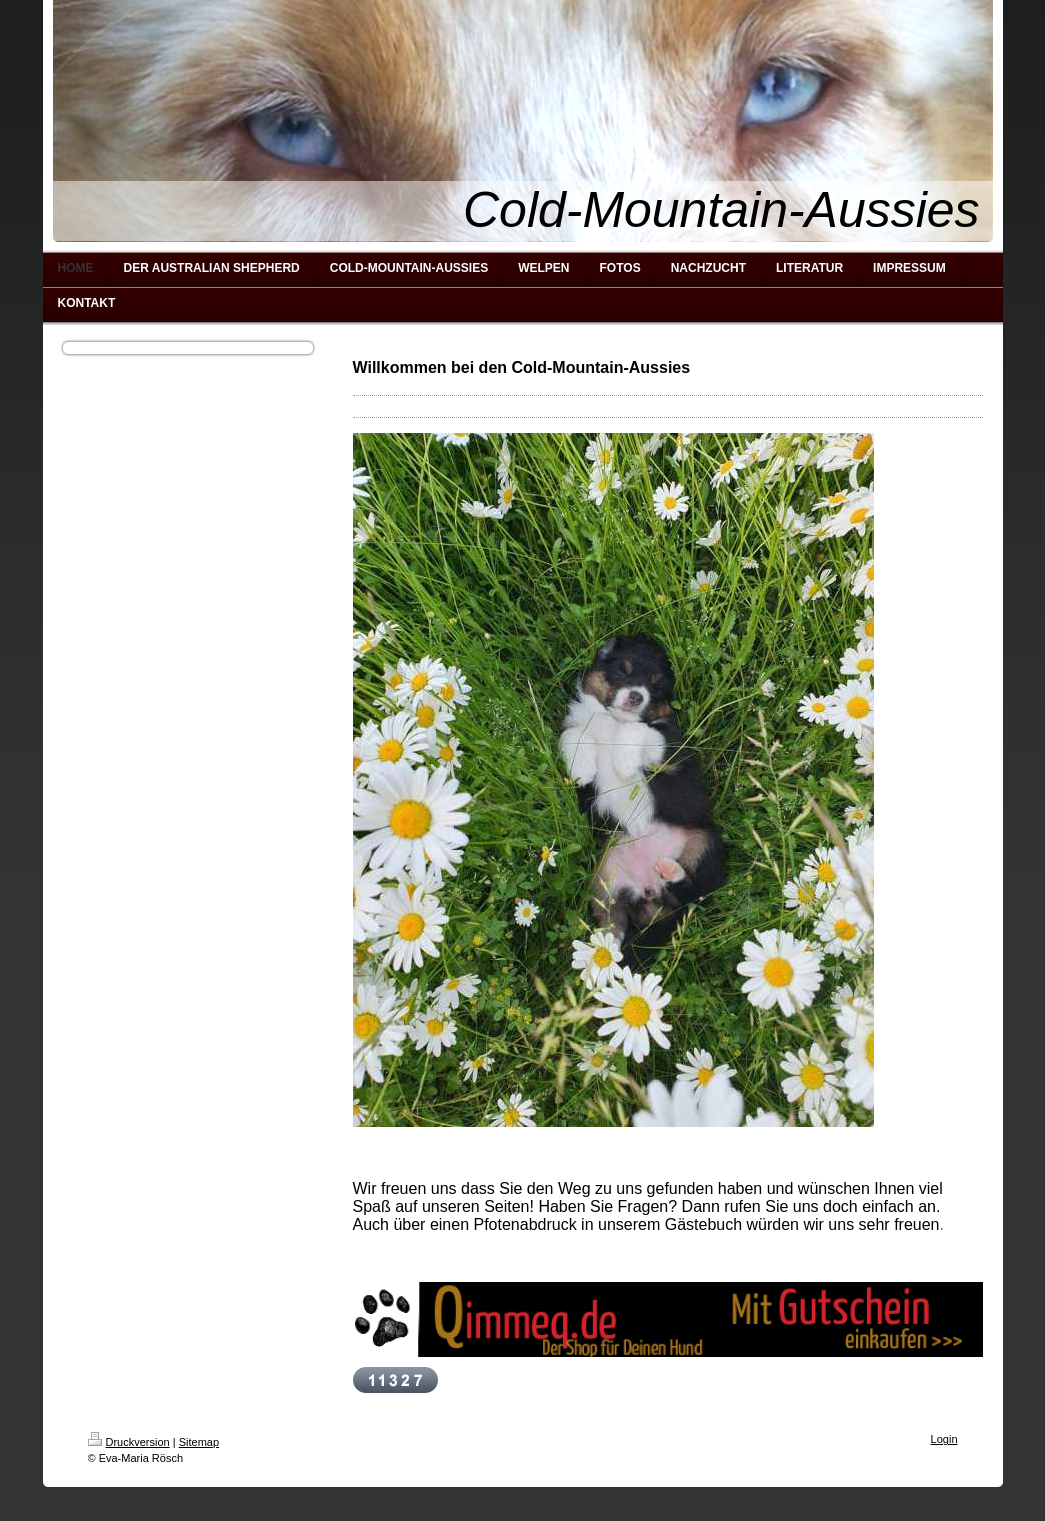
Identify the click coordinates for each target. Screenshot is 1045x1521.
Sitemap (199, 1442)
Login (944, 1439)
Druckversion (129, 1442)
